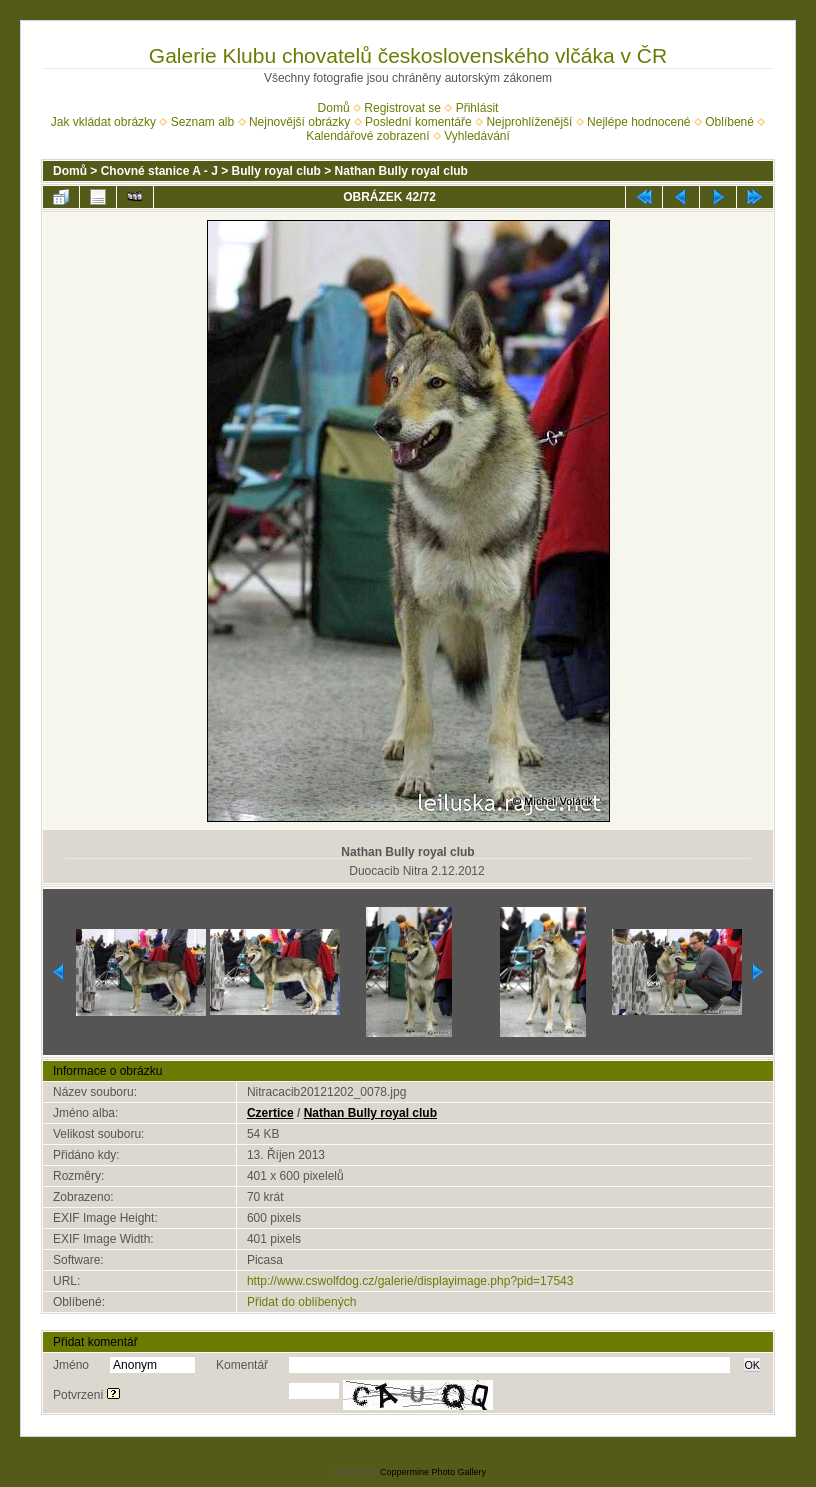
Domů (334, 108)
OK (752, 1365)
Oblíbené (729, 122)
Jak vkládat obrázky (103, 122)
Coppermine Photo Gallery (433, 1472)
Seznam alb (202, 122)
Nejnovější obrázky (299, 122)
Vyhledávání (477, 136)
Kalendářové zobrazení (367, 136)
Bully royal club (276, 171)
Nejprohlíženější (529, 122)
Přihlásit (477, 108)
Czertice (270, 1113)
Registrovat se (402, 108)
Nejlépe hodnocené (638, 122)
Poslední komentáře (418, 122)
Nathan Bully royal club (401, 171)
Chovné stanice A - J (159, 171)
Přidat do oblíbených (301, 1302)
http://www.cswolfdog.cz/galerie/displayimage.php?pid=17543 (410, 1281)
